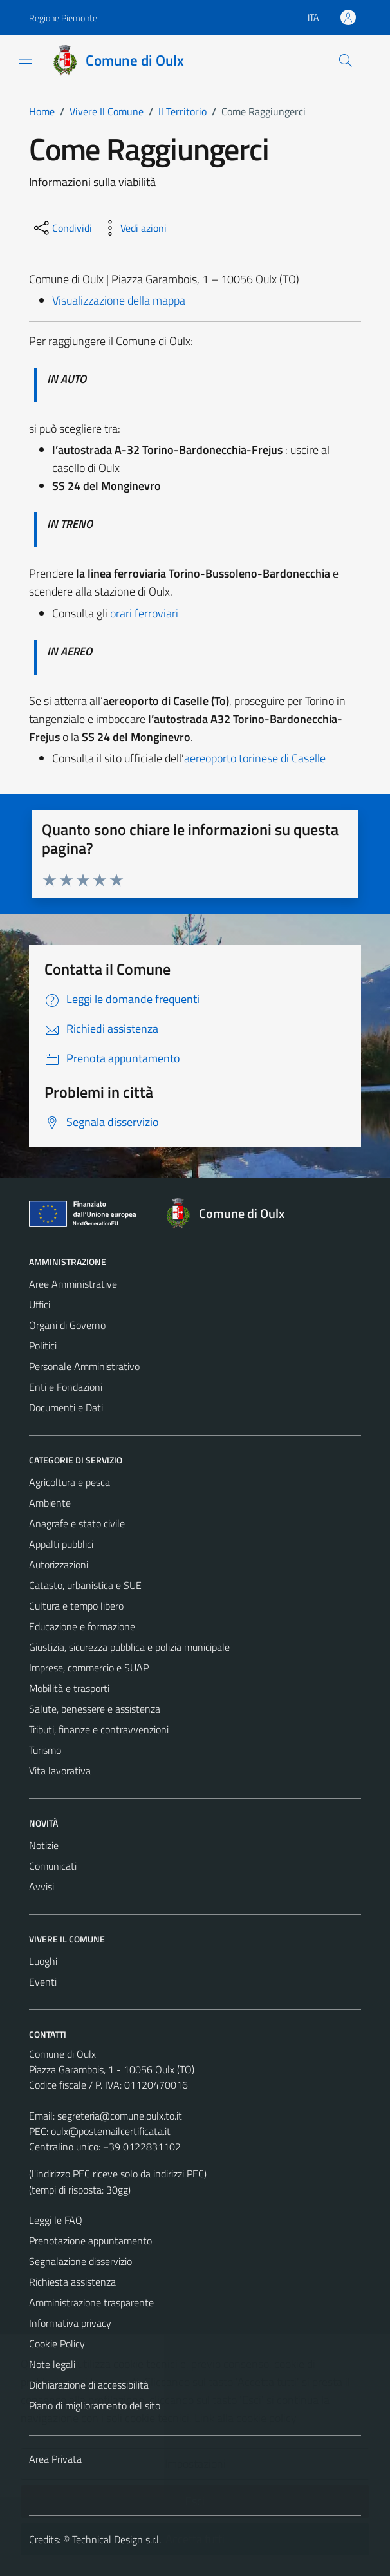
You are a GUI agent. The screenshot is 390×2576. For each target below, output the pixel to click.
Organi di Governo (67, 1325)
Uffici (39, 1304)
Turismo (45, 1750)
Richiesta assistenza (72, 2281)
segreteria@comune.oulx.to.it (119, 2115)
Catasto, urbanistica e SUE (85, 1585)
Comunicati (53, 1866)
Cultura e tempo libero (76, 1605)
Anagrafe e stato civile (77, 1523)
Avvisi (41, 1886)
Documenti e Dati (66, 1407)
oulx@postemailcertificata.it (111, 2131)
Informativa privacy (70, 2323)
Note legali (52, 2364)
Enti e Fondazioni (65, 1387)
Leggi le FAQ (55, 2220)
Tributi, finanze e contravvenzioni (99, 1729)
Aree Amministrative (73, 1284)
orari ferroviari (144, 613)
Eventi (43, 1981)
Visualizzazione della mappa (118, 300)
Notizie (44, 1845)
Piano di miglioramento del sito (94, 2405)
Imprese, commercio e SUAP (89, 1667)
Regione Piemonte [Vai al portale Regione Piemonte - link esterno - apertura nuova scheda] (63, 17)
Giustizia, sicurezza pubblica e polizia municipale (129, 1647)
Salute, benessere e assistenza (94, 1708)
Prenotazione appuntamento (90, 2240)
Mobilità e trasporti (69, 1688)
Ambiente (50, 1502)
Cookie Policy (57, 2343)
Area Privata (55, 2459)
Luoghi (43, 1961)
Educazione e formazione (82, 1626)
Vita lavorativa (60, 1770)
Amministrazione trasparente (91, 2302)
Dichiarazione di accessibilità (89, 2385)
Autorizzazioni (58, 1564)
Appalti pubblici (61, 1544)
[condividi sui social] (62, 228)
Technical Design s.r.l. (116, 2539)
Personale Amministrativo (84, 1366)
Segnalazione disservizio (80, 2261)
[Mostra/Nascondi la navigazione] (25, 59)
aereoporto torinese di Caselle (255, 758)
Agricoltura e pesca (69, 1482)
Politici (43, 1345)
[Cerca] (345, 60)
